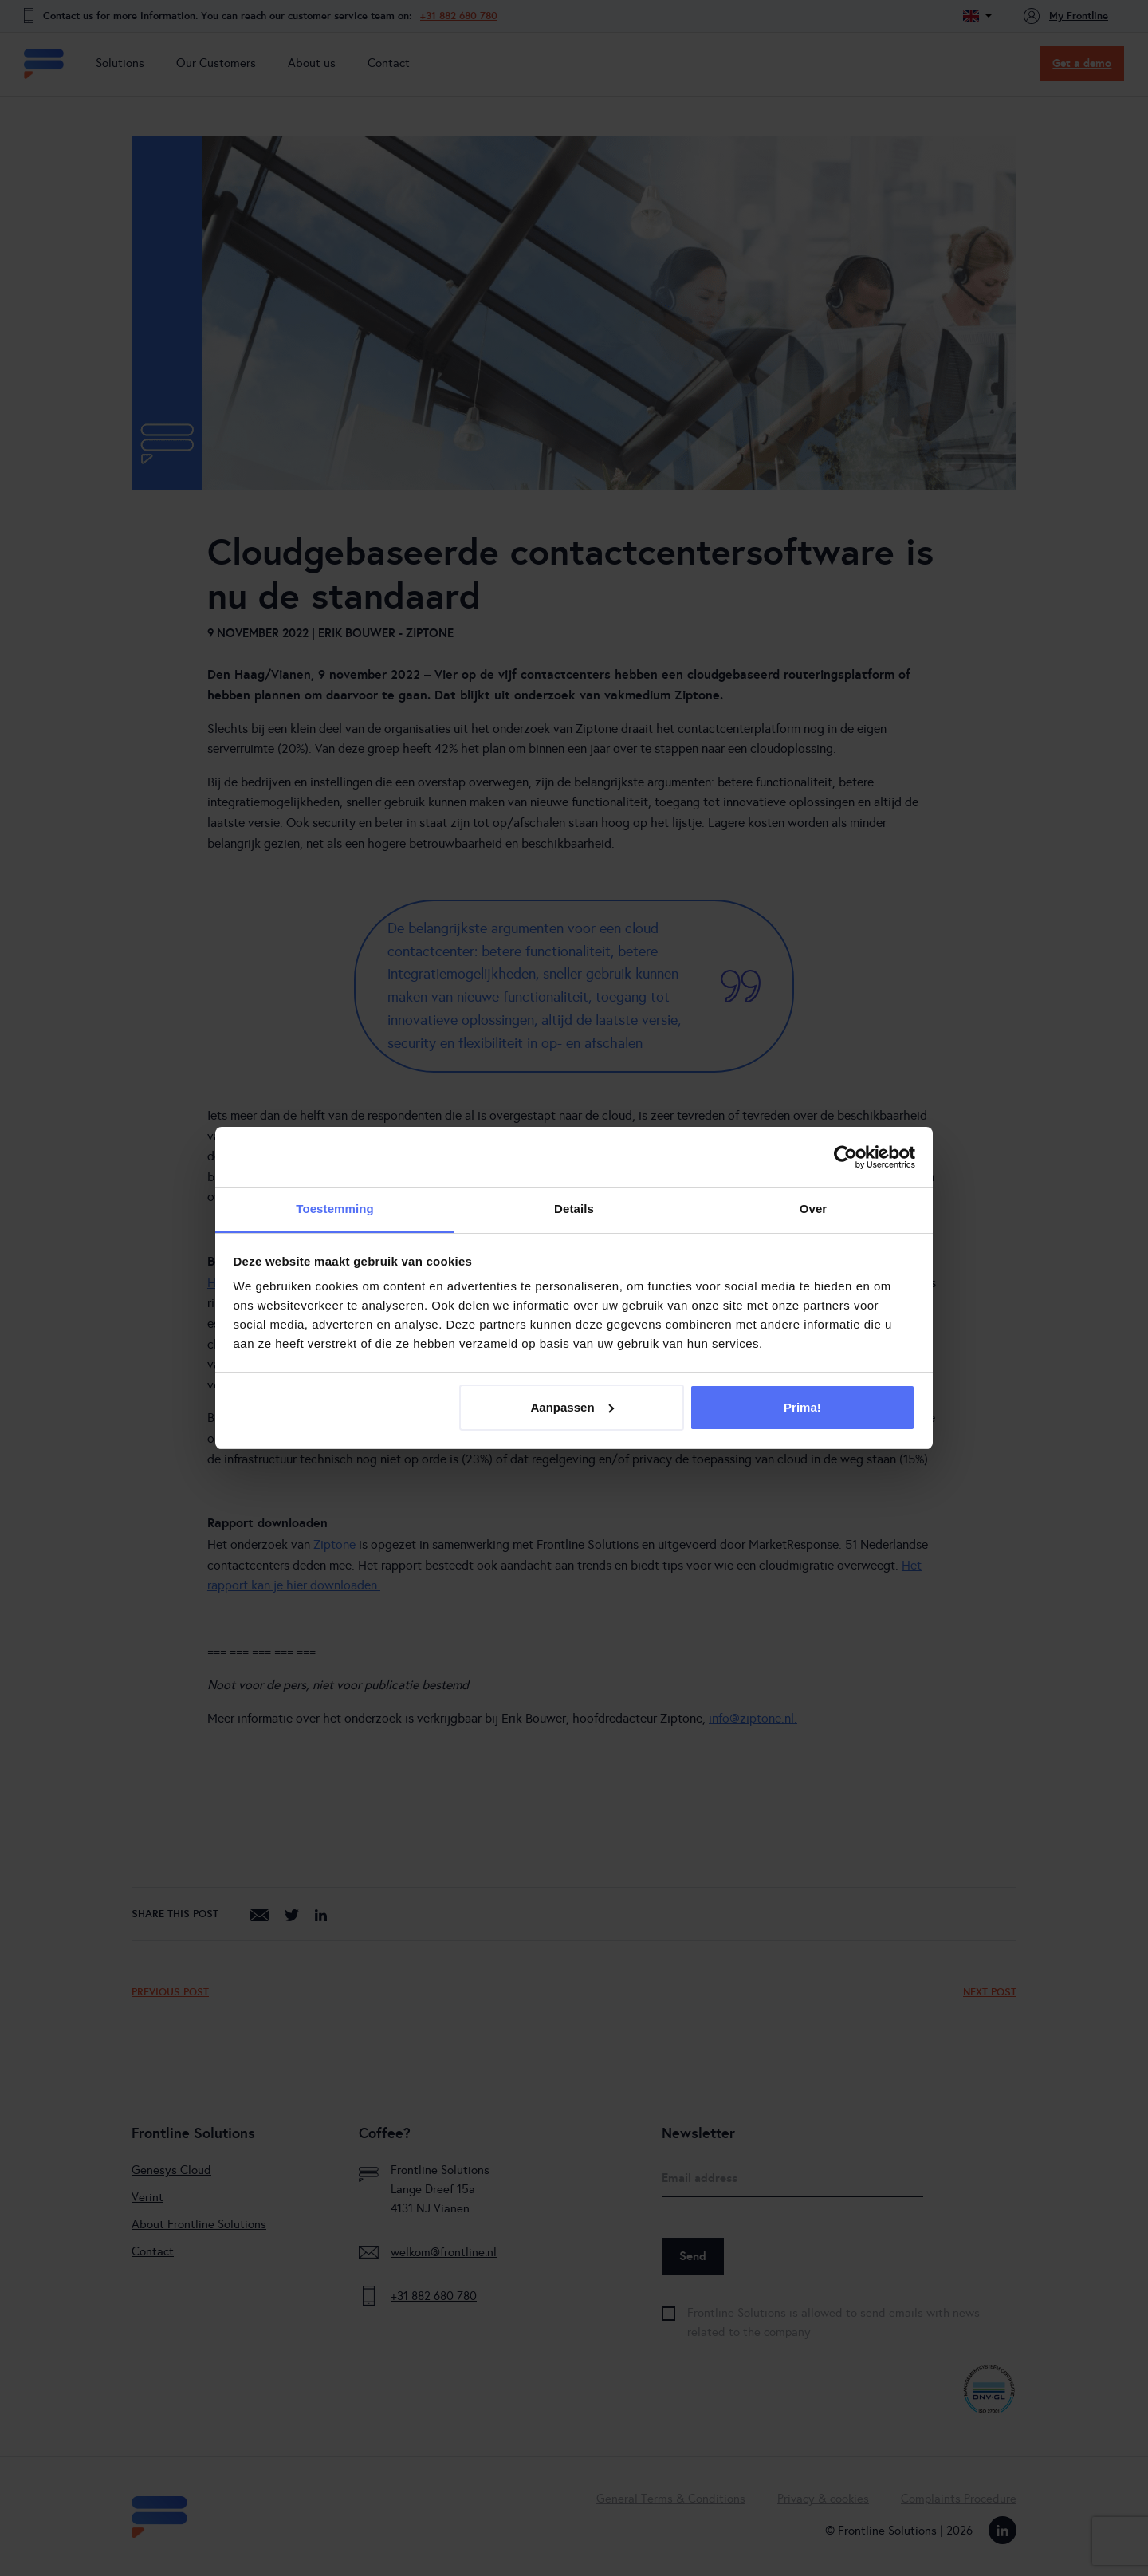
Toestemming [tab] (335, 1208)
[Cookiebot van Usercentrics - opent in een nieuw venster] (845, 1157)
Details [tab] (574, 1208)
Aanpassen (572, 1407)
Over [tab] (814, 1208)
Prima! (802, 1407)
